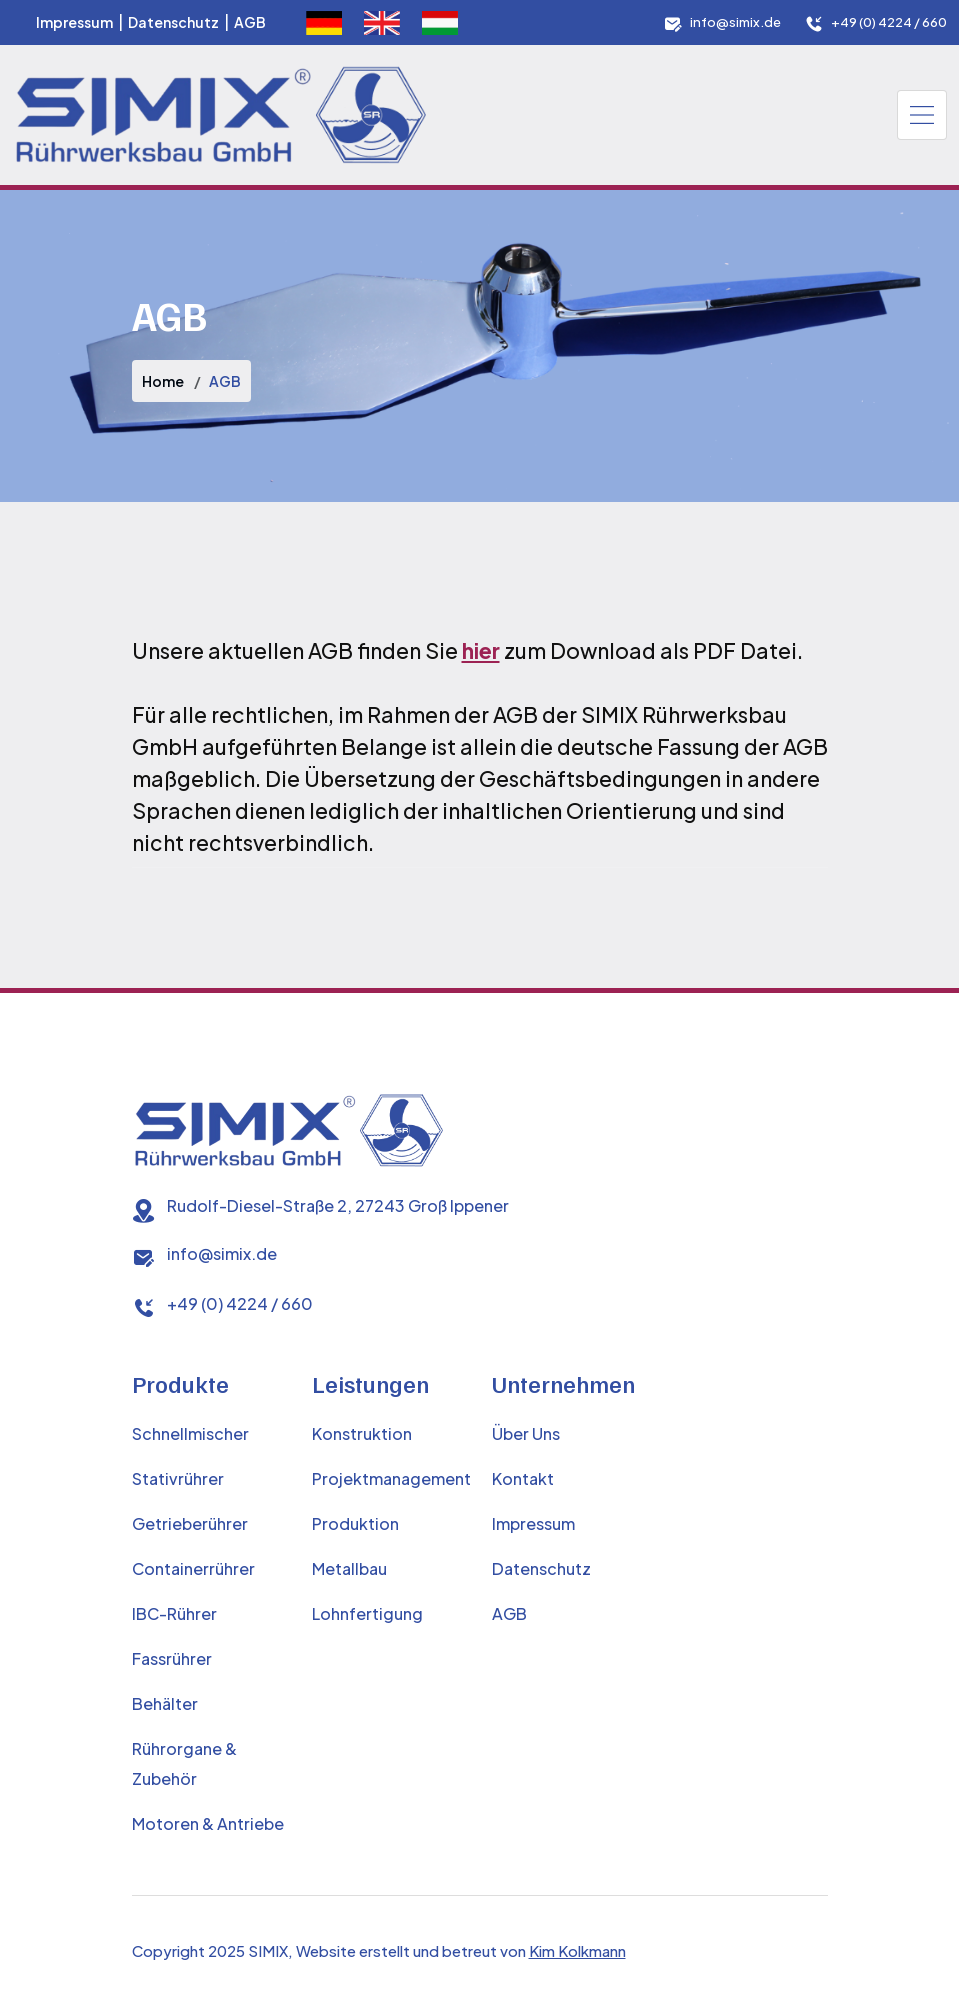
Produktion (355, 1523)
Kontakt (523, 1478)
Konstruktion (362, 1433)
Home (163, 381)
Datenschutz (173, 22)
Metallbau (349, 1568)
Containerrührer (193, 1568)
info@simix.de (735, 22)
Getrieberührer (190, 1523)
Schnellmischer (190, 1433)
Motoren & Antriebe (208, 1823)
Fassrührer (172, 1658)
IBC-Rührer (174, 1613)
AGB (250, 22)
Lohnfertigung (367, 1613)
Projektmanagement (391, 1478)
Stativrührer (178, 1478)
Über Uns (526, 1433)
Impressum (74, 22)
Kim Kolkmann (577, 1950)
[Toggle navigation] (922, 115)
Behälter (165, 1703)
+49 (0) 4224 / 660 (889, 22)
